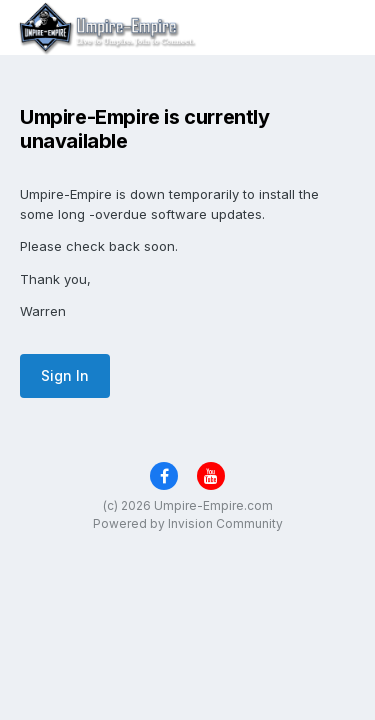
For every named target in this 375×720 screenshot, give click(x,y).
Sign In (65, 375)
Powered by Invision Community (188, 523)
